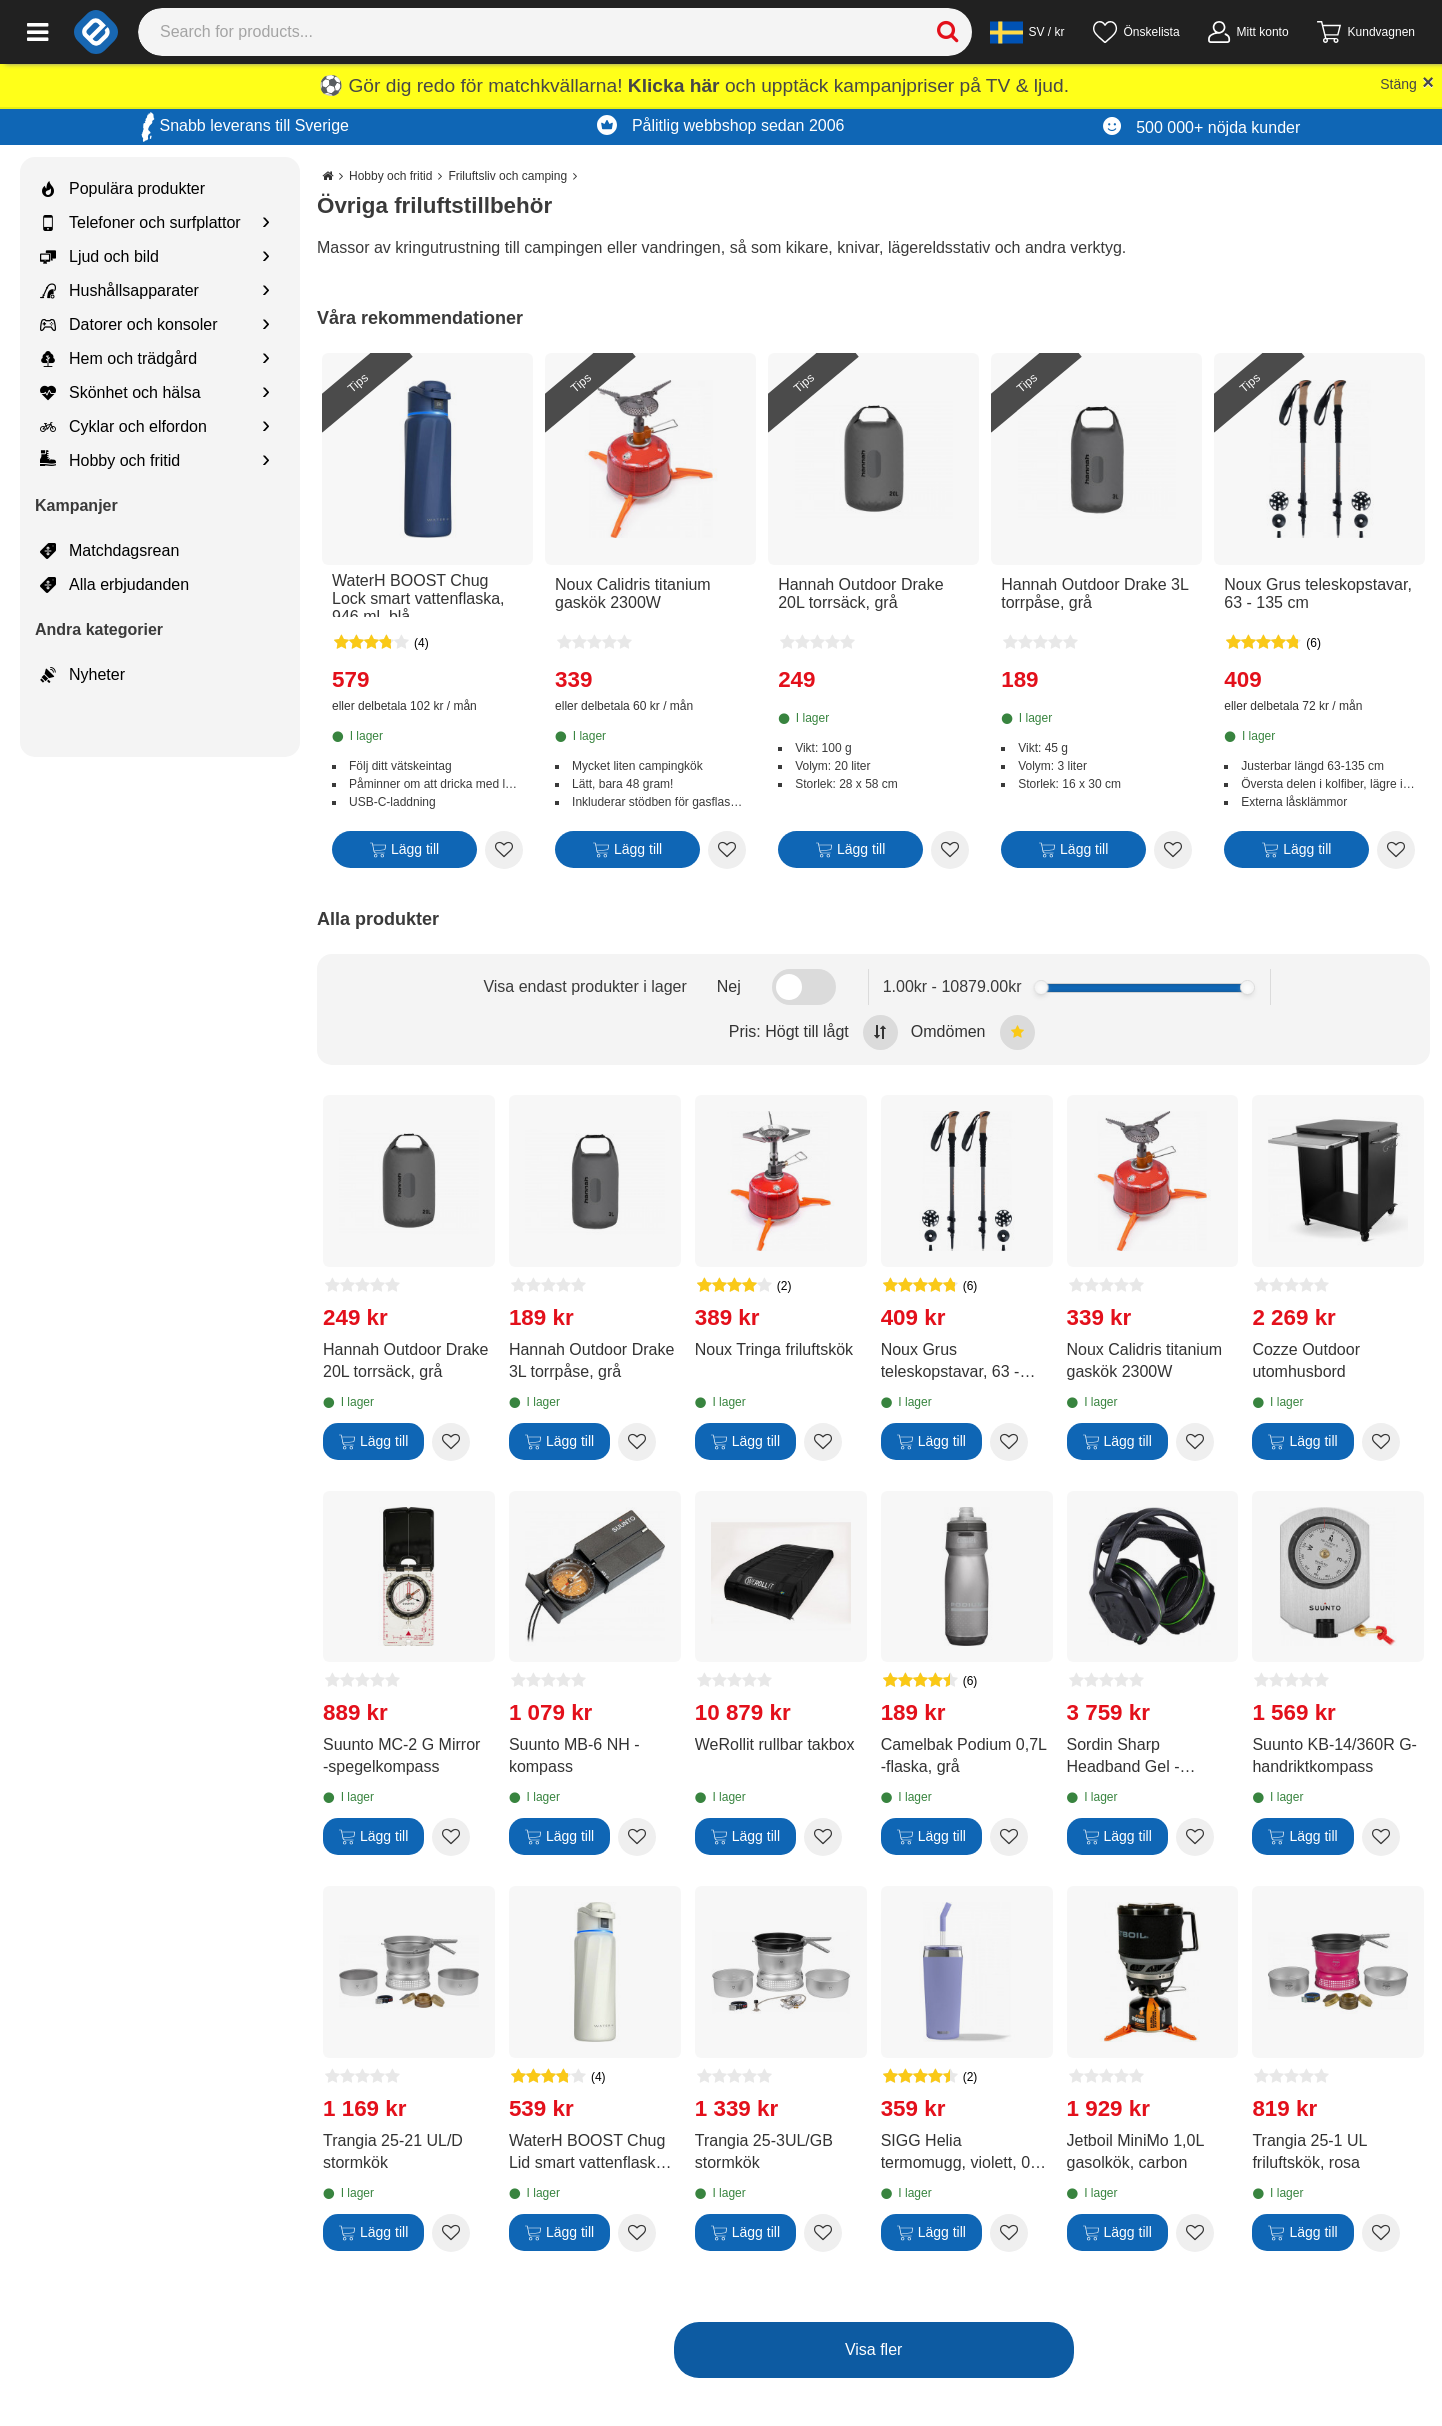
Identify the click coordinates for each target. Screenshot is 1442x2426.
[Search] (555, 32)
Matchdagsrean (109, 551)
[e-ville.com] (96, 32)
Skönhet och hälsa (120, 393)
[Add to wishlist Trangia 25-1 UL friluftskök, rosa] (1381, 2233)
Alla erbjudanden (114, 585)
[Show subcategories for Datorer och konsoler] (266, 325)
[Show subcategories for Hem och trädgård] (266, 359)
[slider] (1041, 987)
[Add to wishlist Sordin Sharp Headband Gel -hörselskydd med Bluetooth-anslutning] (1195, 1837)
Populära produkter (122, 189)
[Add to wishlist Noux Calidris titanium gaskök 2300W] (727, 850)
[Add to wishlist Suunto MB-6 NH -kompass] (637, 1837)
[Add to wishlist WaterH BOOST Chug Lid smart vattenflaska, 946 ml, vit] (637, 2233)
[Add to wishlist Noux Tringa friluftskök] (823, 1442)
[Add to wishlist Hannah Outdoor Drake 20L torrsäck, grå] (950, 850)
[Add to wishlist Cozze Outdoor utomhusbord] (1381, 1442)
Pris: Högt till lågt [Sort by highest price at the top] (813, 1032)
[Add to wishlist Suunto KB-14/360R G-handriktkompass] (1381, 1837)
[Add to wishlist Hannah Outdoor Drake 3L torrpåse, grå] (1173, 850)
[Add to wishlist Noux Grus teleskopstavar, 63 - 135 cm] (1396, 850)
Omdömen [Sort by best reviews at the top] (973, 1032)
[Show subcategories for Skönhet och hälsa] (266, 393)
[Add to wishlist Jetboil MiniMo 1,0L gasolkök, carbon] (1195, 2233)
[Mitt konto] (1248, 32)
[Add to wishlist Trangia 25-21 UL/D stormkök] (451, 2233)
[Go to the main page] (327, 176)
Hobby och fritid (110, 461)
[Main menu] (37, 32)
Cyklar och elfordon (123, 427)
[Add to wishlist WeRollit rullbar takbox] (823, 1837)
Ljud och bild (99, 257)
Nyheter (82, 675)
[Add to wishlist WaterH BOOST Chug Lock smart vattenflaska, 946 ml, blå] (504, 850)
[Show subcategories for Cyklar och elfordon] (266, 427)
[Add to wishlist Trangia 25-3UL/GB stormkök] (823, 2233)
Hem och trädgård (118, 359)
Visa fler (874, 2349)
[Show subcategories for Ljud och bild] (266, 257)
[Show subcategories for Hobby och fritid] (266, 461)
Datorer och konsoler (129, 325)
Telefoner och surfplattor (140, 223)
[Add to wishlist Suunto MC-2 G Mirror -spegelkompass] (451, 1837)
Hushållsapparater (119, 291)
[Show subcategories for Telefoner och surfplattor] (266, 223)
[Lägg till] (404, 853)
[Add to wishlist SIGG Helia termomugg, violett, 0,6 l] (1009, 2233)
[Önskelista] (1136, 32)
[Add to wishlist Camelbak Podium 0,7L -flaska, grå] (1009, 1837)
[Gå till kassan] (1366, 32)
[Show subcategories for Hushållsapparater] (266, 291)
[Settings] (1027, 32)
